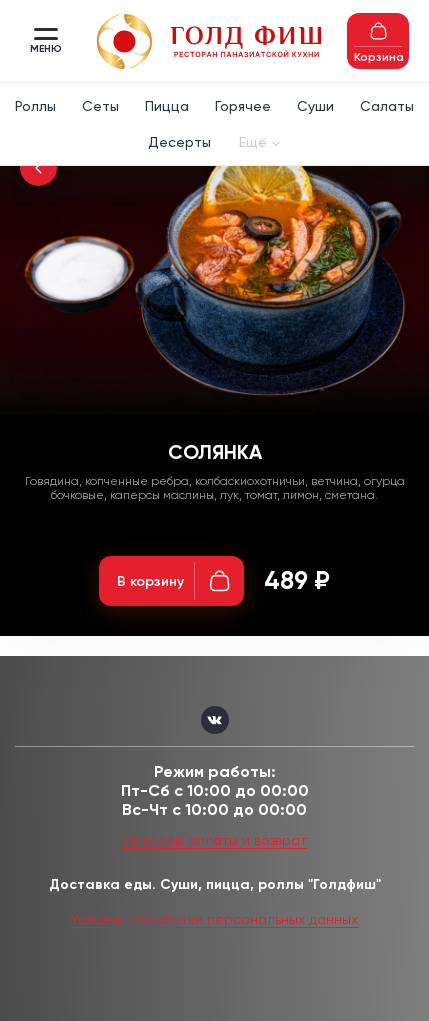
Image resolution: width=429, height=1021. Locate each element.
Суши (315, 106)
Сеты (100, 106)
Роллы (35, 106)
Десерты (179, 142)
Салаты (387, 106)
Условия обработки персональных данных (214, 919)
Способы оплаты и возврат (214, 840)
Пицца (167, 106)
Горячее (243, 106)
